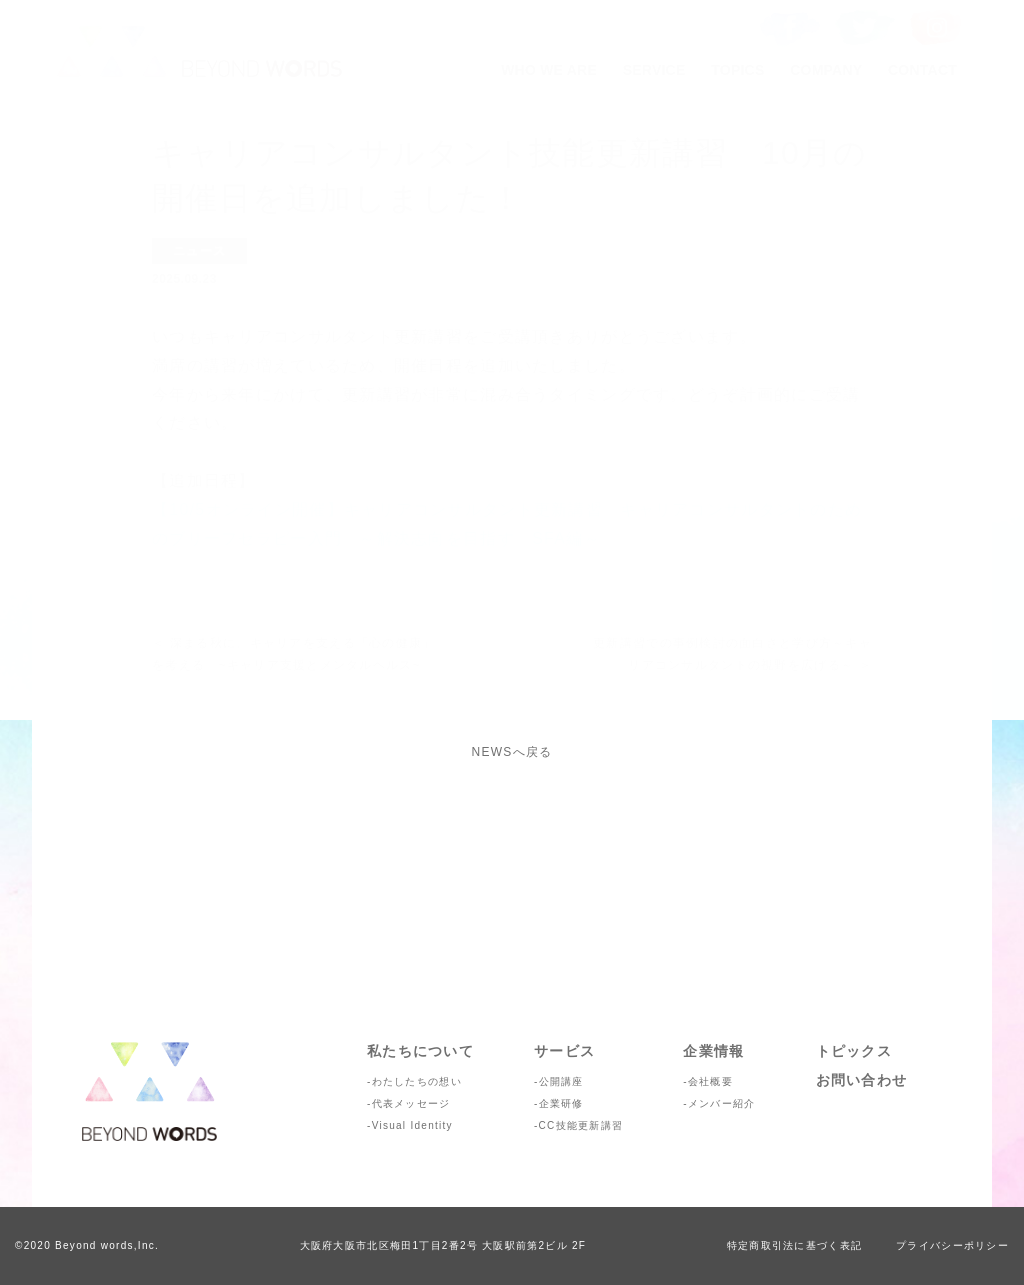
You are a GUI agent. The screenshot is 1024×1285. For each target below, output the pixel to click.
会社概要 (710, 1081)
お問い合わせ (862, 1080)
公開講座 (561, 1081)
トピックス (854, 1051)
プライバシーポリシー (952, 1245)
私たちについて (420, 1051)
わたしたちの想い (417, 1081)
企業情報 (713, 1051)
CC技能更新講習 (581, 1125)
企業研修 (561, 1103)
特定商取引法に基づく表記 (794, 1245)
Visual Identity (412, 1125)
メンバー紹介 (722, 1103)
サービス (564, 1051)
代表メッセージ (411, 1103)
